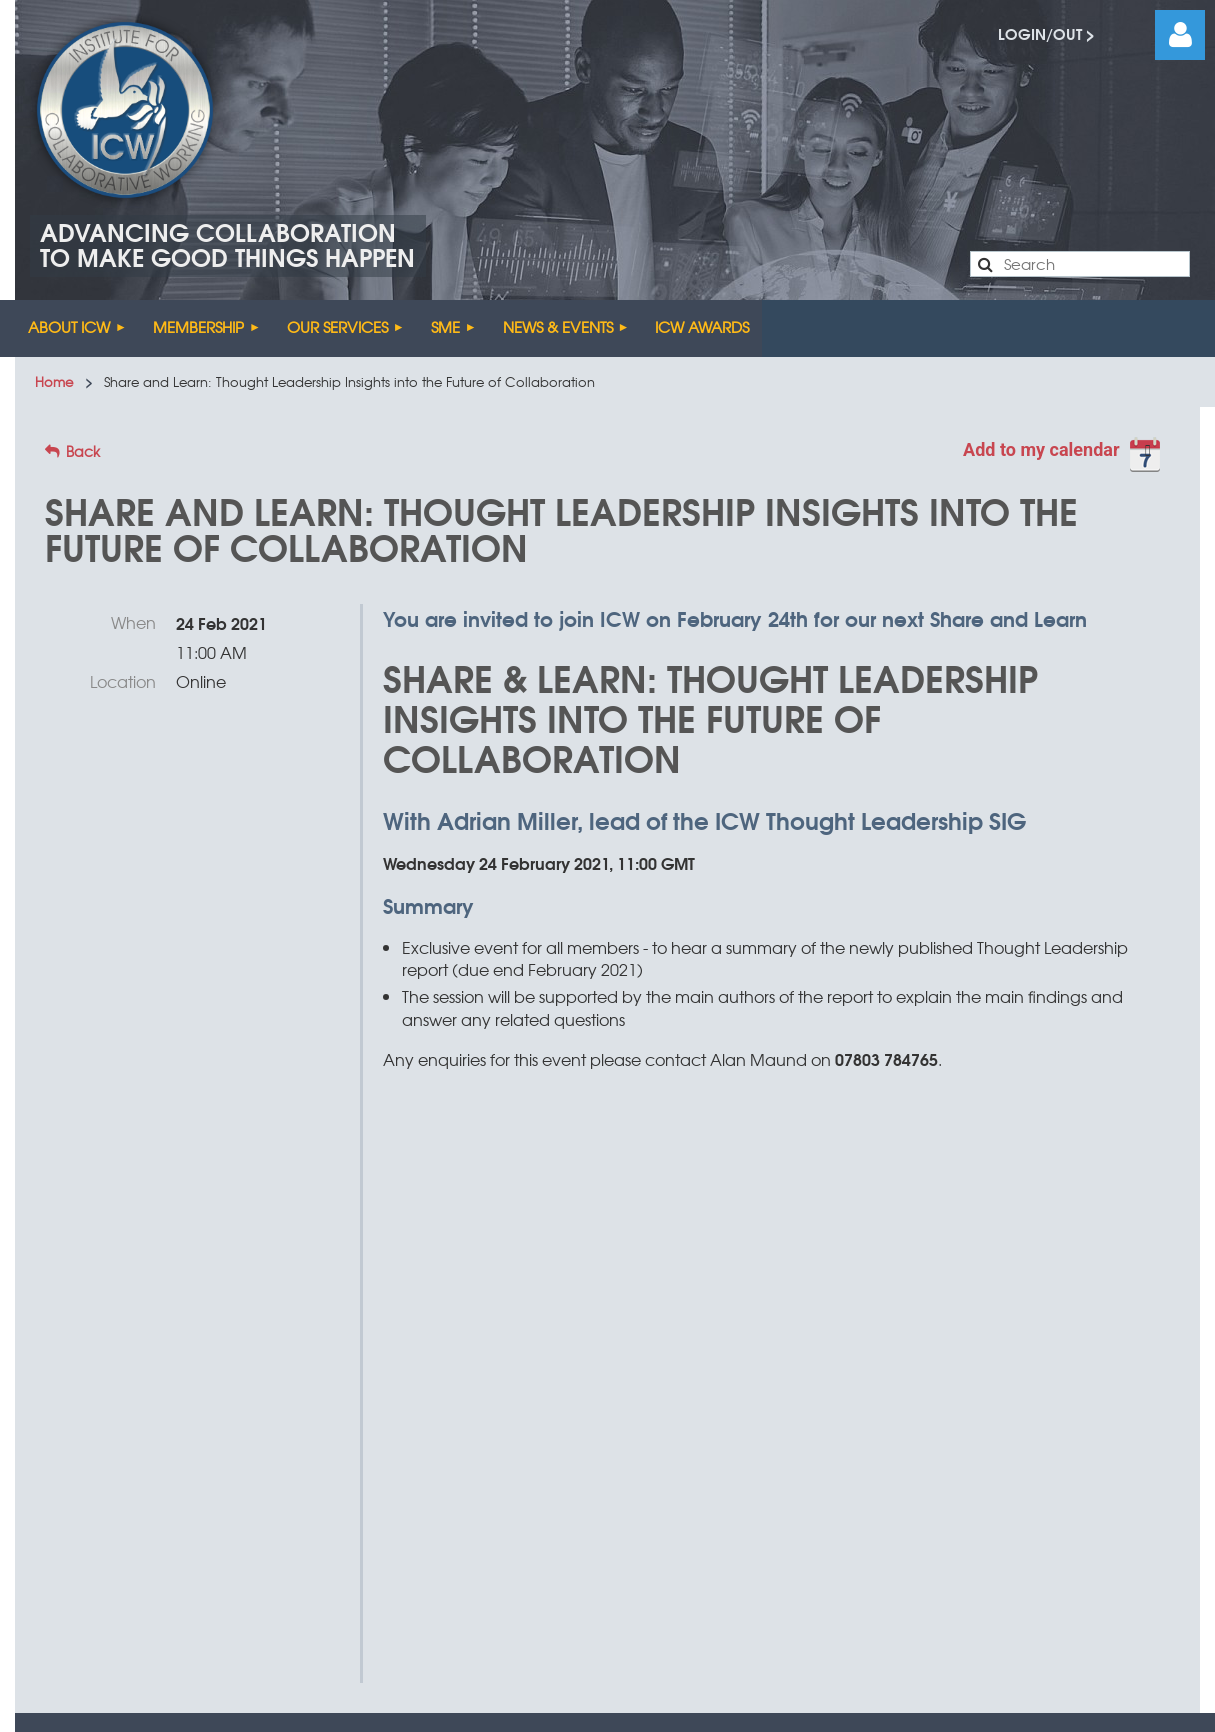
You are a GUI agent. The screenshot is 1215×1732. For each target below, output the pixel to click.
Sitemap (371, 1470)
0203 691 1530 (949, 1398)
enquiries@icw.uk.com (691, 1400)
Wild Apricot (587, 1632)
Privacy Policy (625, 1470)
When (133, 622)
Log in (1180, 35)
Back (83, 451)
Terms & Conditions (489, 1470)
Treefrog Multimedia (815, 1470)
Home (54, 381)
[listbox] (1066, 459)
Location (123, 681)
